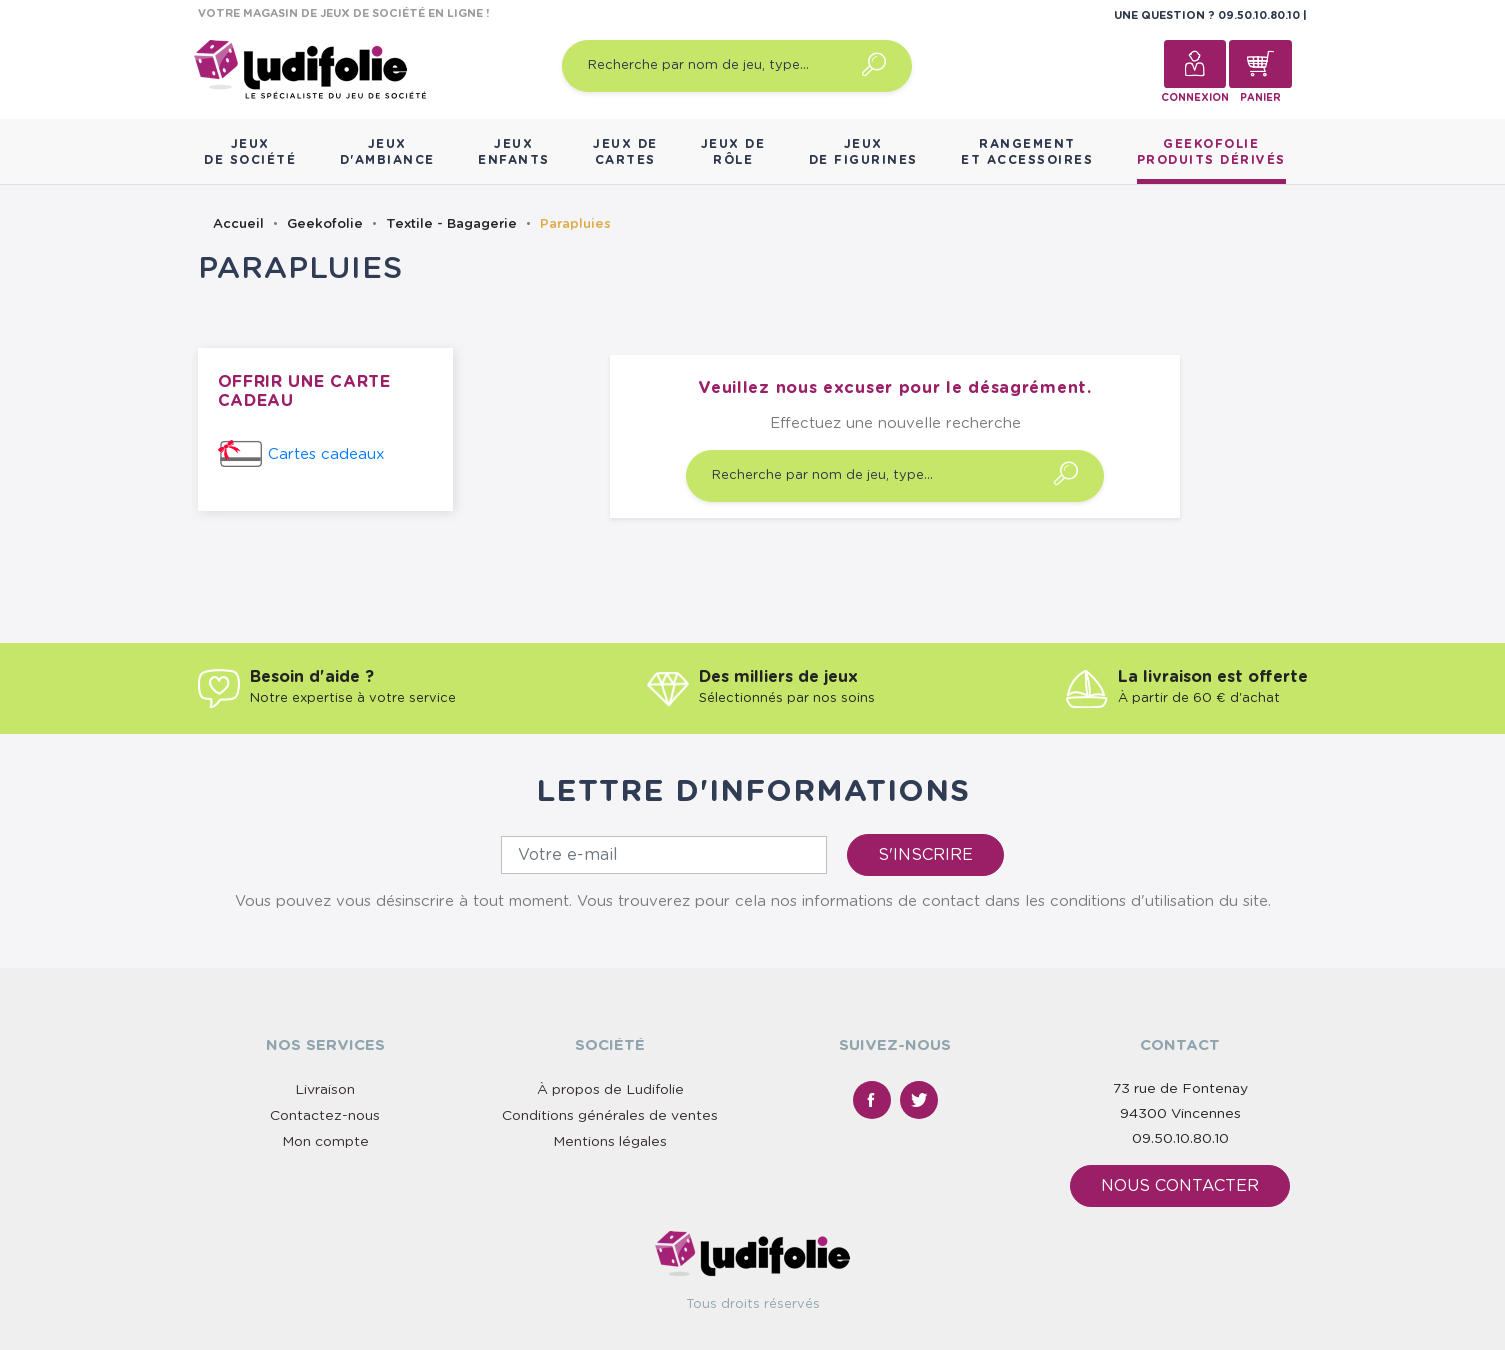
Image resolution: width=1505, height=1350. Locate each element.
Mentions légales (610, 1142)
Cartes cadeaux (326, 454)
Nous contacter (1180, 1186)
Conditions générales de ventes (610, 1116)
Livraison (325, 1090)
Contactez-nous (325, 1116)
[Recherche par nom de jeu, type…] (737, 66)
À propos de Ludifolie (610, 1090)
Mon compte (325, 1142)
